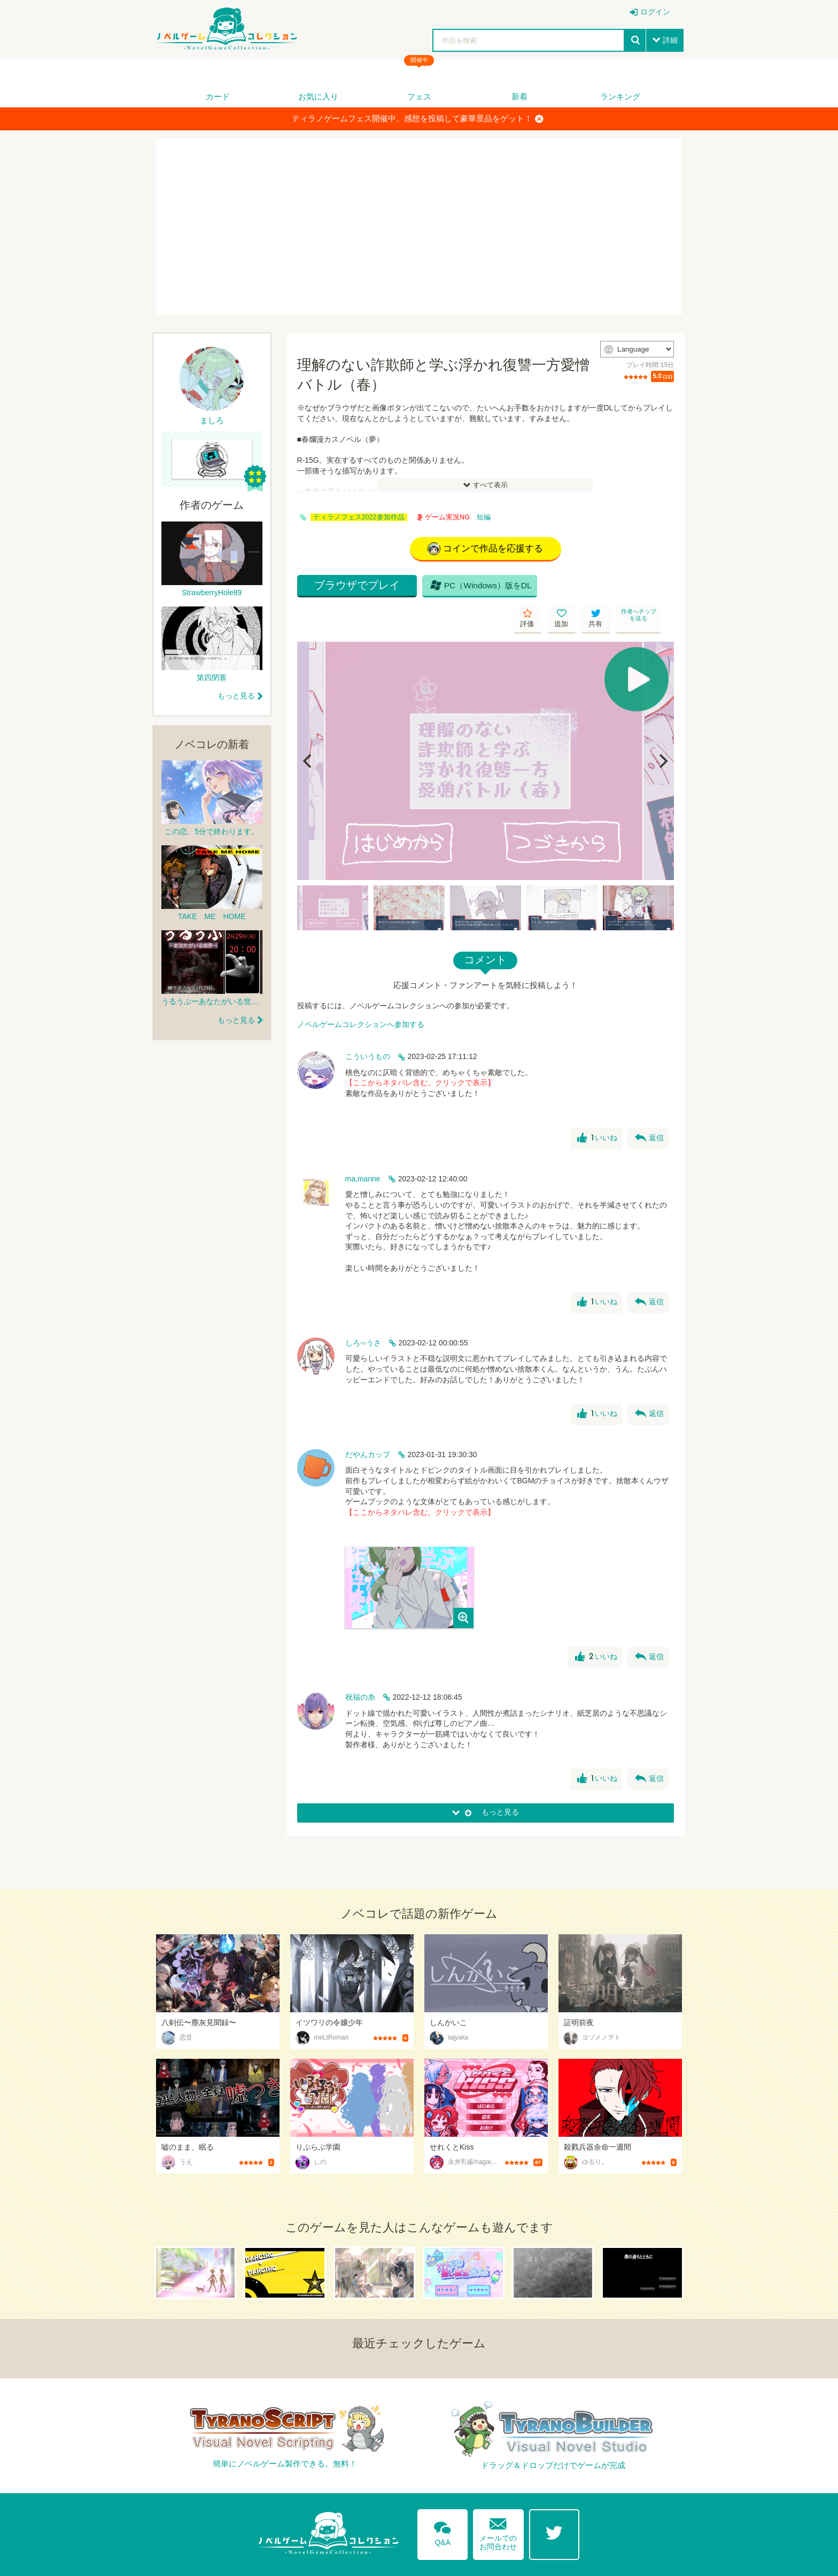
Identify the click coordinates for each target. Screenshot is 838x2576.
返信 (648, 1109)
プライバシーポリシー (644, 2561)
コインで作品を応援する (485, 549)
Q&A (440, 2502)
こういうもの (367, 1028)
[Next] (662, 732)
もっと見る (236, 695)
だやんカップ (367, 1426)
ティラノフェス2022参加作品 (359, 517)
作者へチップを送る (659, 590)
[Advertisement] (419, 226)
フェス (419, 96)
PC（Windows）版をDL (463, 589)
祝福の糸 (360, 1668)
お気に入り (318, 96)
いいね (596, 1109)
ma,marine (363, 1150)
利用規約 (578, 2561)
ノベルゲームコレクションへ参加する (360, 996)
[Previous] (309, 732)
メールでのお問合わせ (498, 2501)
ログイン (655, 11)
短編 (484, 517)
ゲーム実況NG (443, 517)
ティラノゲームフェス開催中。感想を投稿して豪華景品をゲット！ (418, 118)
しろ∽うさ (363, 1314)
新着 (519, 96)
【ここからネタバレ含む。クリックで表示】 (420, 1054)
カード (218, 96)
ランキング (620, 96)
